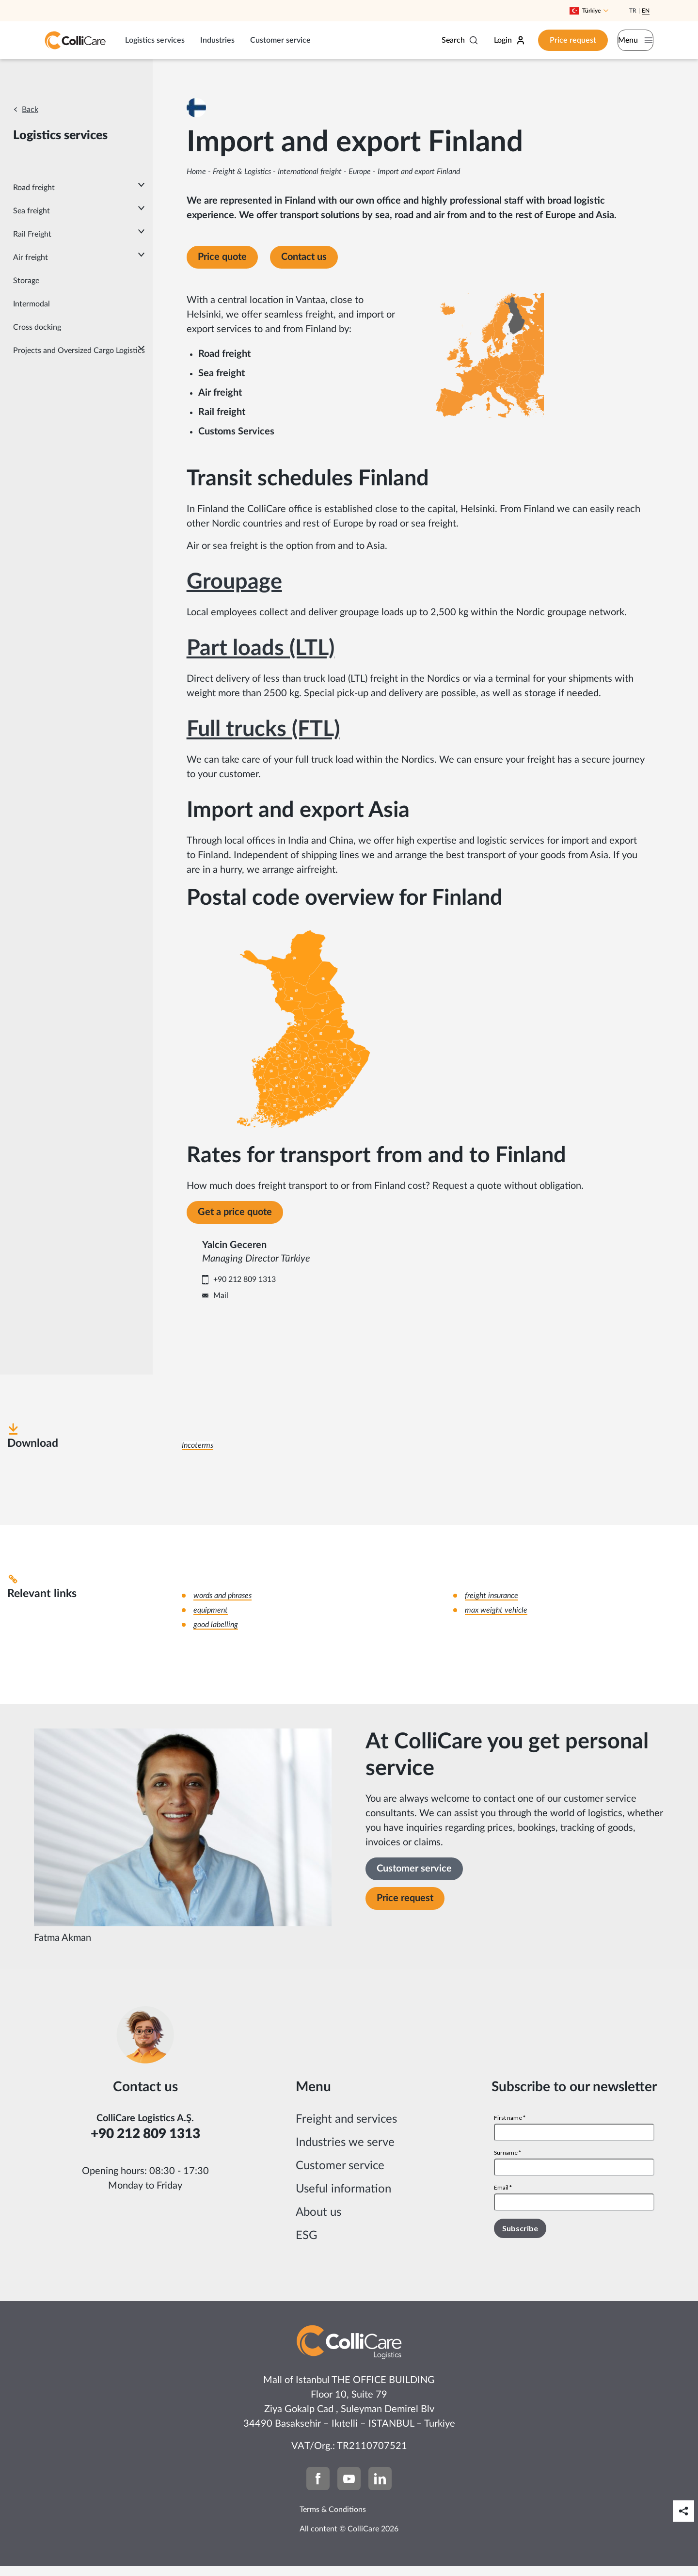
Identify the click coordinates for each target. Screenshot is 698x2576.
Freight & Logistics (242, 172)
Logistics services (155, 40)
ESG (306, 2246)
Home (196, 172)
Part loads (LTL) (260, 648)
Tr (632, 11)
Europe (360, 172)
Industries (217, 40)
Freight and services (346, 2129)
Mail (287, 1300)
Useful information (343, 2199)
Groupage (234, 582)
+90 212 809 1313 (311, 1284)
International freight (310, 172)
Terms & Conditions (333, 2520)
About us (318, 2222)
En (646, 11)
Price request (550, 40)
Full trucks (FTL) (263, 729)
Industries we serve (345, 2153)
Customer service (280, 40)
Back (30, 109)
